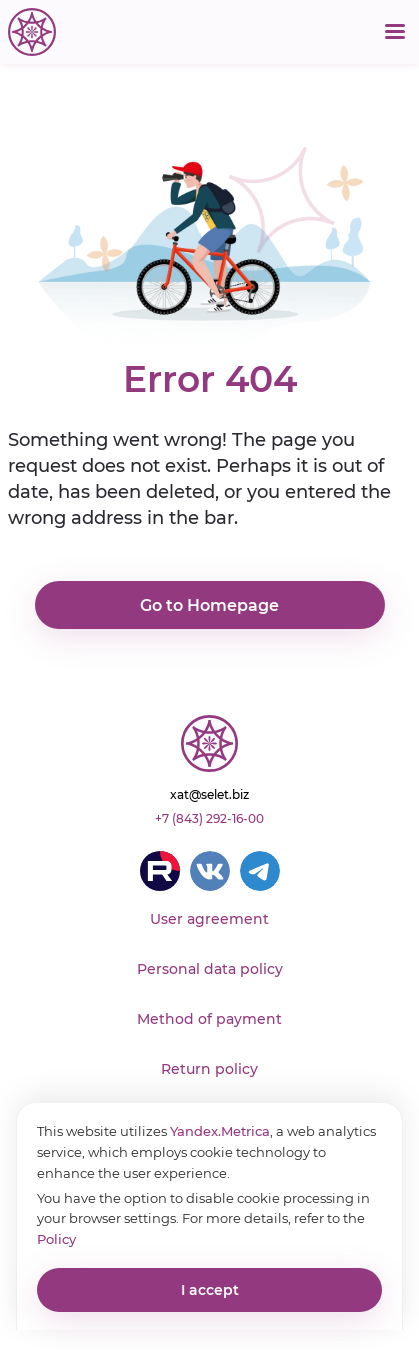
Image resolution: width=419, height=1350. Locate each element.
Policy (56, 1239)
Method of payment (209, 1019)
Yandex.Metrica (220, 1131)
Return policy (209, 1069)
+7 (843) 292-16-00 (209, 818)
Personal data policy (210, 969)
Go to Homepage (209, 605)
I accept (210, 1290)
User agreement (209, 919)
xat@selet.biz (209, 794)
